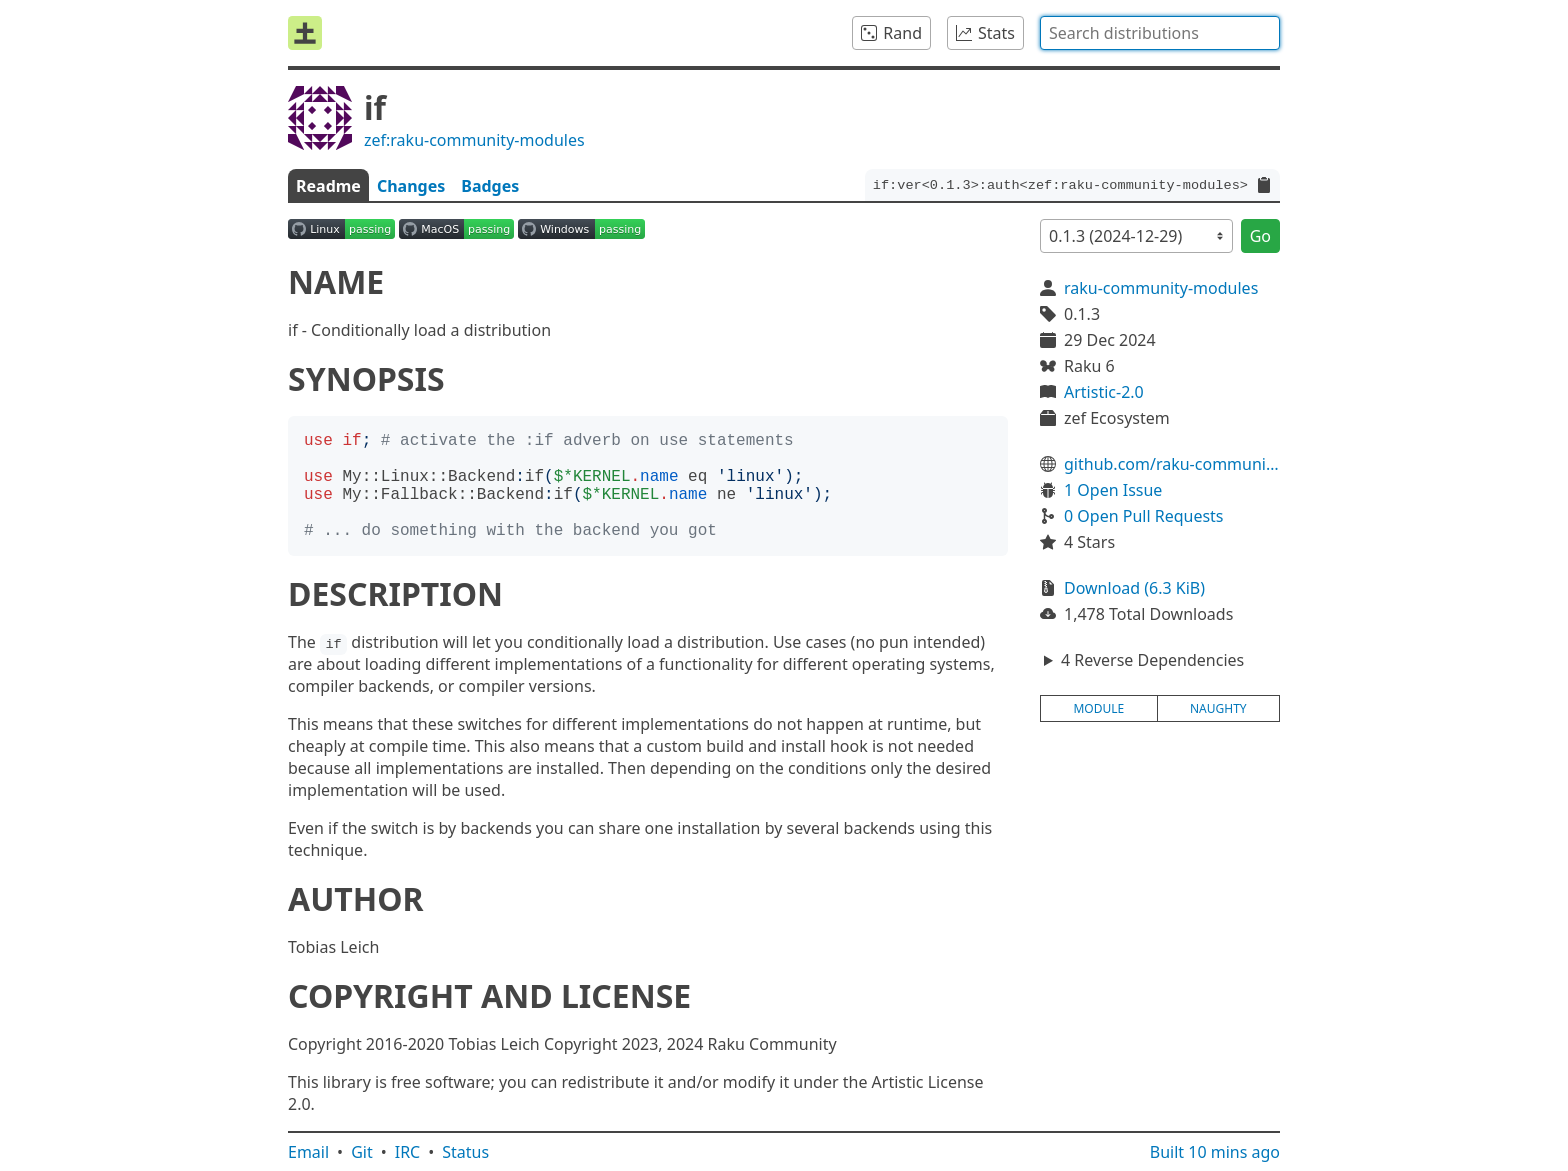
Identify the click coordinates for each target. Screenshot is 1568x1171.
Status (465, 1152)
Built (1215, 1152)
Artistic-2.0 (1104, 392)
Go (1260, 236)
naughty (1218, 708)
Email (308, 1152)
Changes (411, 186)
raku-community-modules (1161, 288)
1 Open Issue (1113, 490)
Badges (490, 186)
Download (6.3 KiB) (1134, 588)
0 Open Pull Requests (1144, 516)
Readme (328, 186)
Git (362, 1152)
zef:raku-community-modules (474, 140)
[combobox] (1160, 33)
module (1098, 708)
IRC (408, 1152)
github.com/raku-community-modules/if (1172, 464)
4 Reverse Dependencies (1152, 660)
